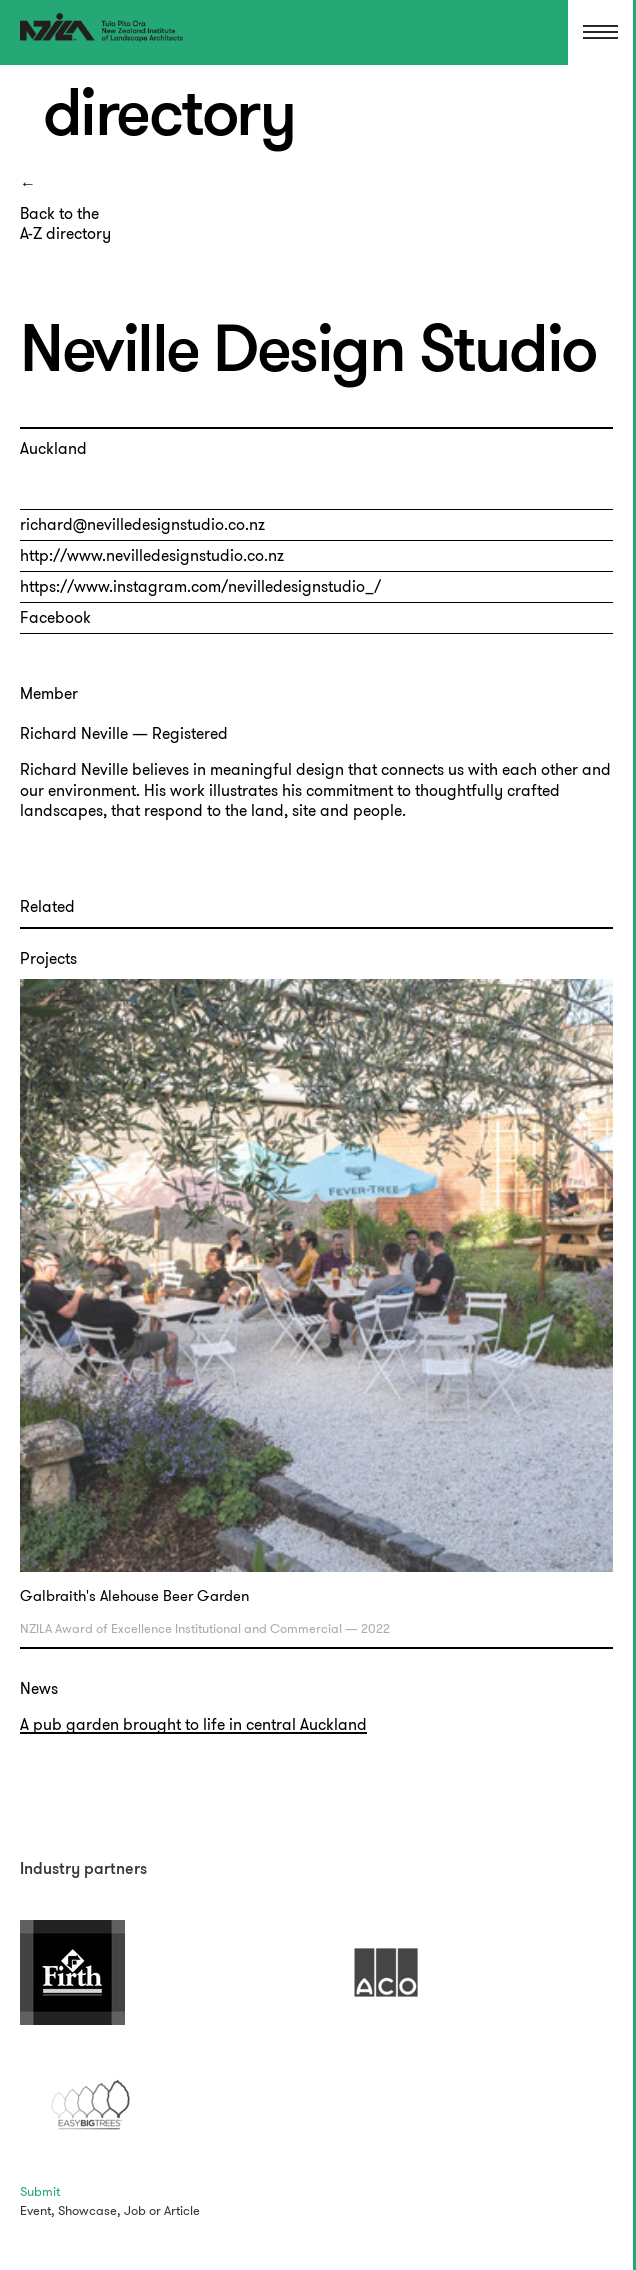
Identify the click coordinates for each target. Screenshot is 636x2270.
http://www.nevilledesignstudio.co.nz (152, 555)
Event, (37, 2210)
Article (182, 2210)
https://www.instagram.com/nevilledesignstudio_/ (200, 586)
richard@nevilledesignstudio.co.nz (142, 524)
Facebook (55, 617)
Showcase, (89, 2210)
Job (135, 2210)
